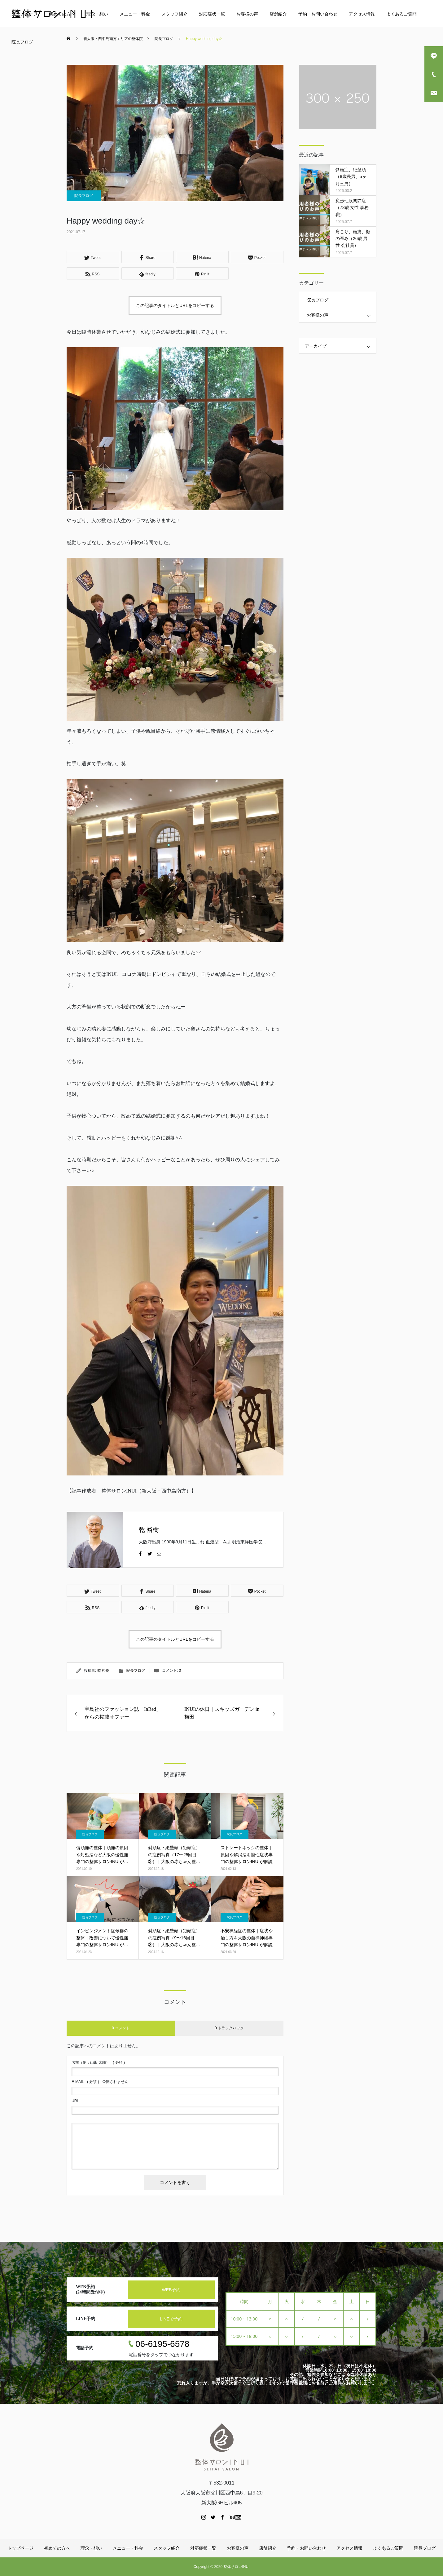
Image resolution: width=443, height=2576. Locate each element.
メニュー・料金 (135, 13)
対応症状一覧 (212, 13)
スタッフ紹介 (174, 13)
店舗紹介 (278, 13)
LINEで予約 (171, 2318)
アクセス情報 (362, 13)
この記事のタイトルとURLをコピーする (175, 305)
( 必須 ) (98, 2062)
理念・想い (97, 13)
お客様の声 (247, 13)
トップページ (24, 13)
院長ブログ (22, 41)
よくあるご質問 (401, 13)
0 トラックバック (229, 2028)
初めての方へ (62, 13)
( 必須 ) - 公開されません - (101, 2082)
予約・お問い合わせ (317, 13)
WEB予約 (171, 2289)
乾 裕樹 (149, 1529)
